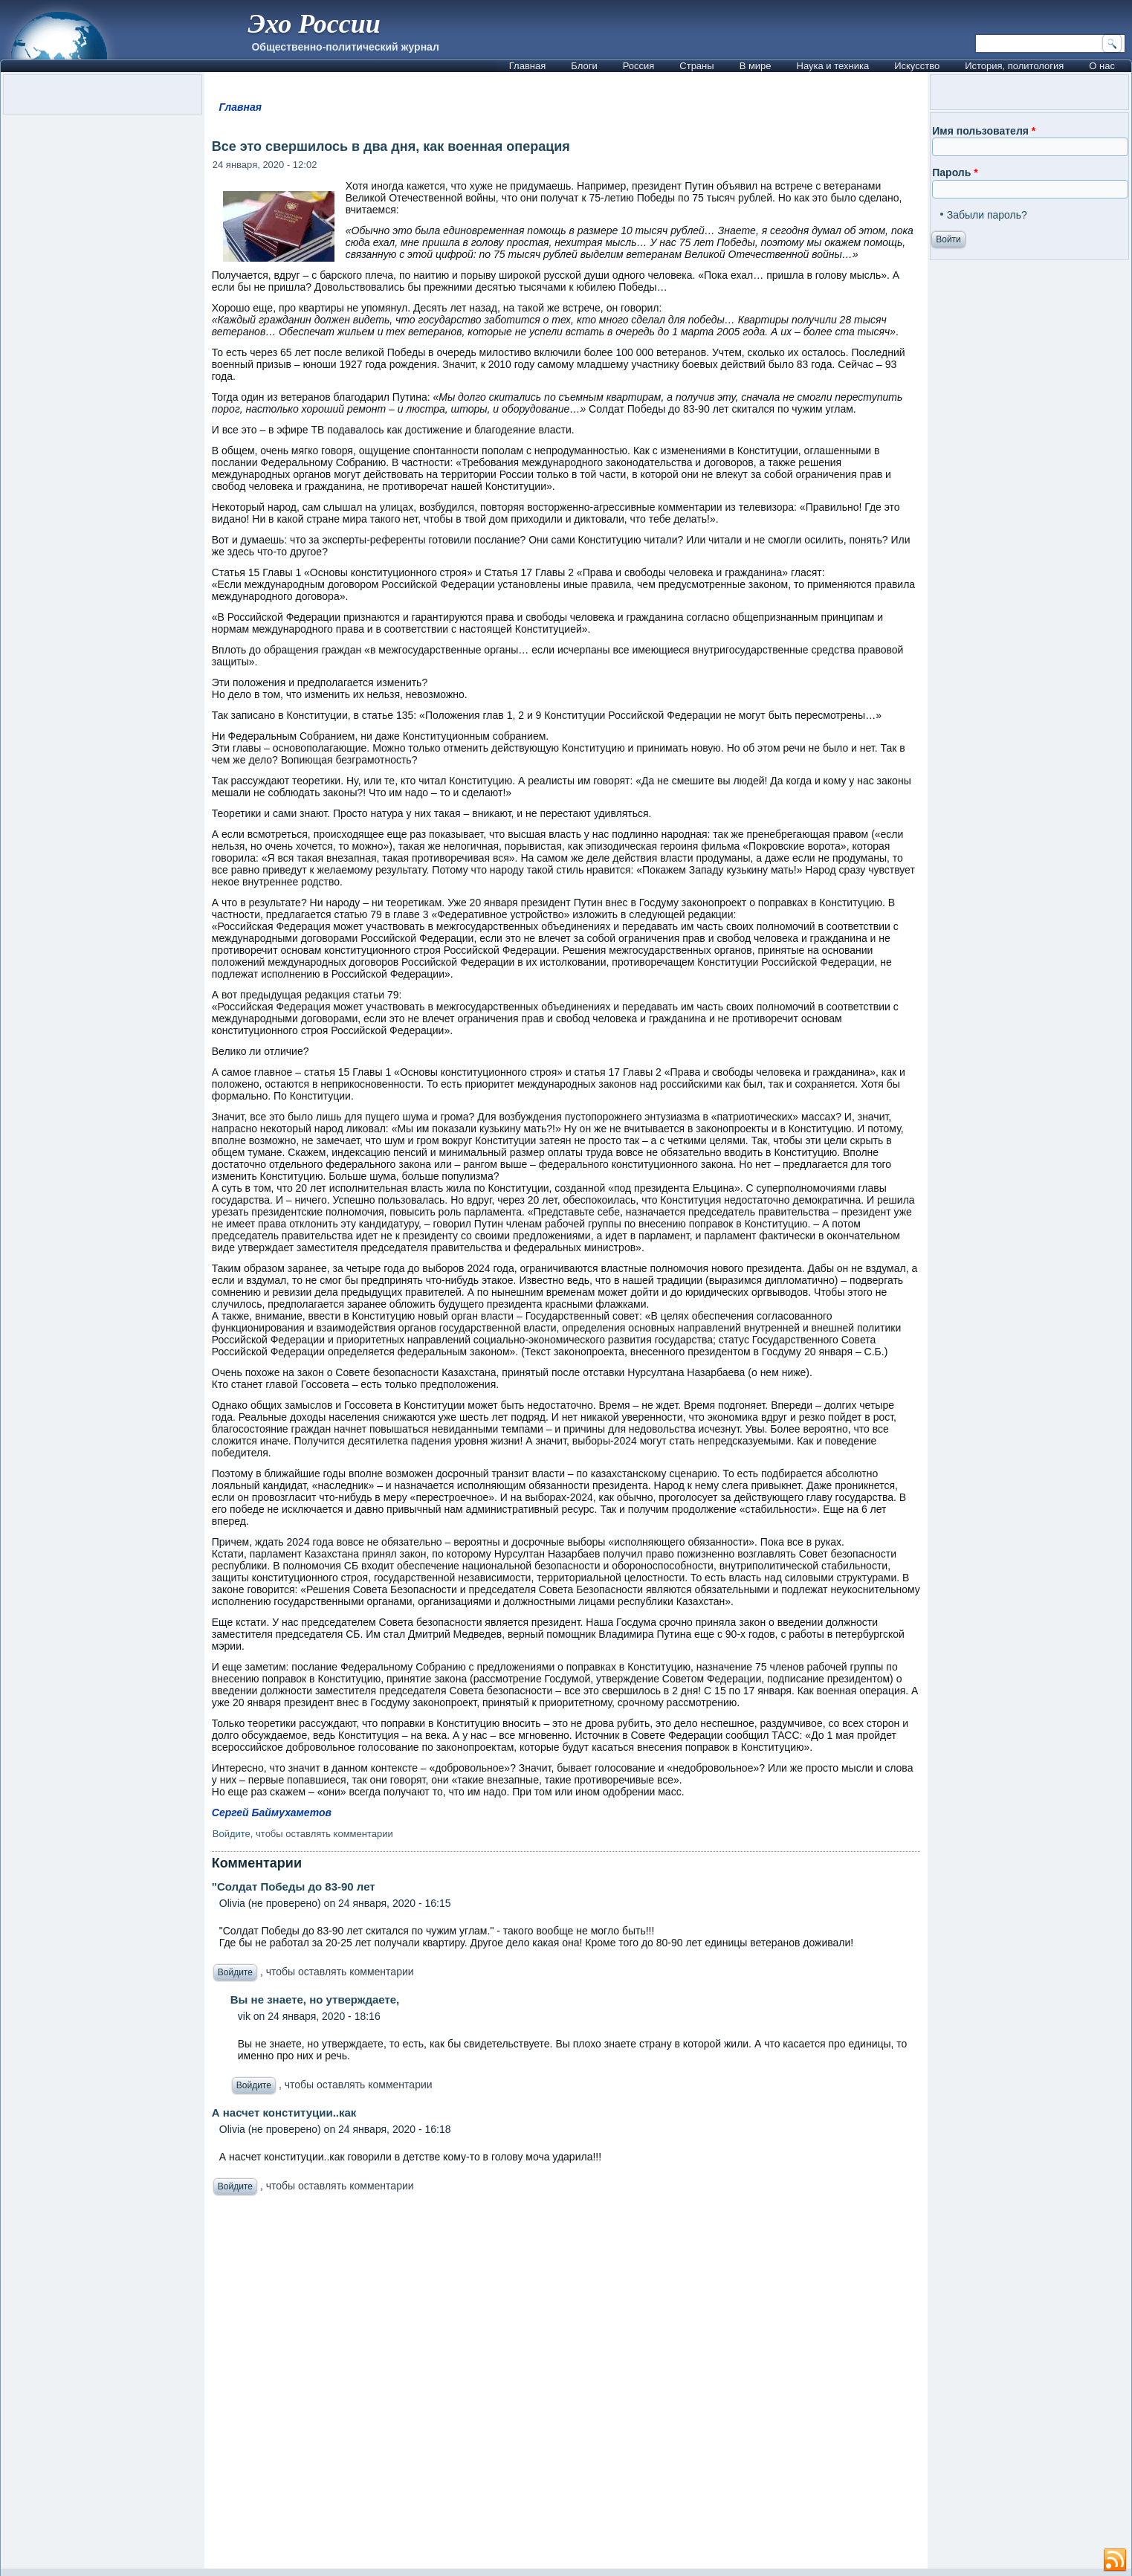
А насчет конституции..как (284, 2112)
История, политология (1014, 65)
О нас (1102, 65)
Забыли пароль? (987, 215)
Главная (527, 65)
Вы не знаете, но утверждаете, (315, 1999)
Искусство (916, 65)
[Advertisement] (566, 2386)
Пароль (954, 172)
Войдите (231, 1833)
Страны (696, 65)
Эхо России (314, 24)
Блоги (584, 65)
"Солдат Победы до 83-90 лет (293, 1886)
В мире (756, 65)
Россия (639, 65)
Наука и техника (833, 65)
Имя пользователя (983, 131)
